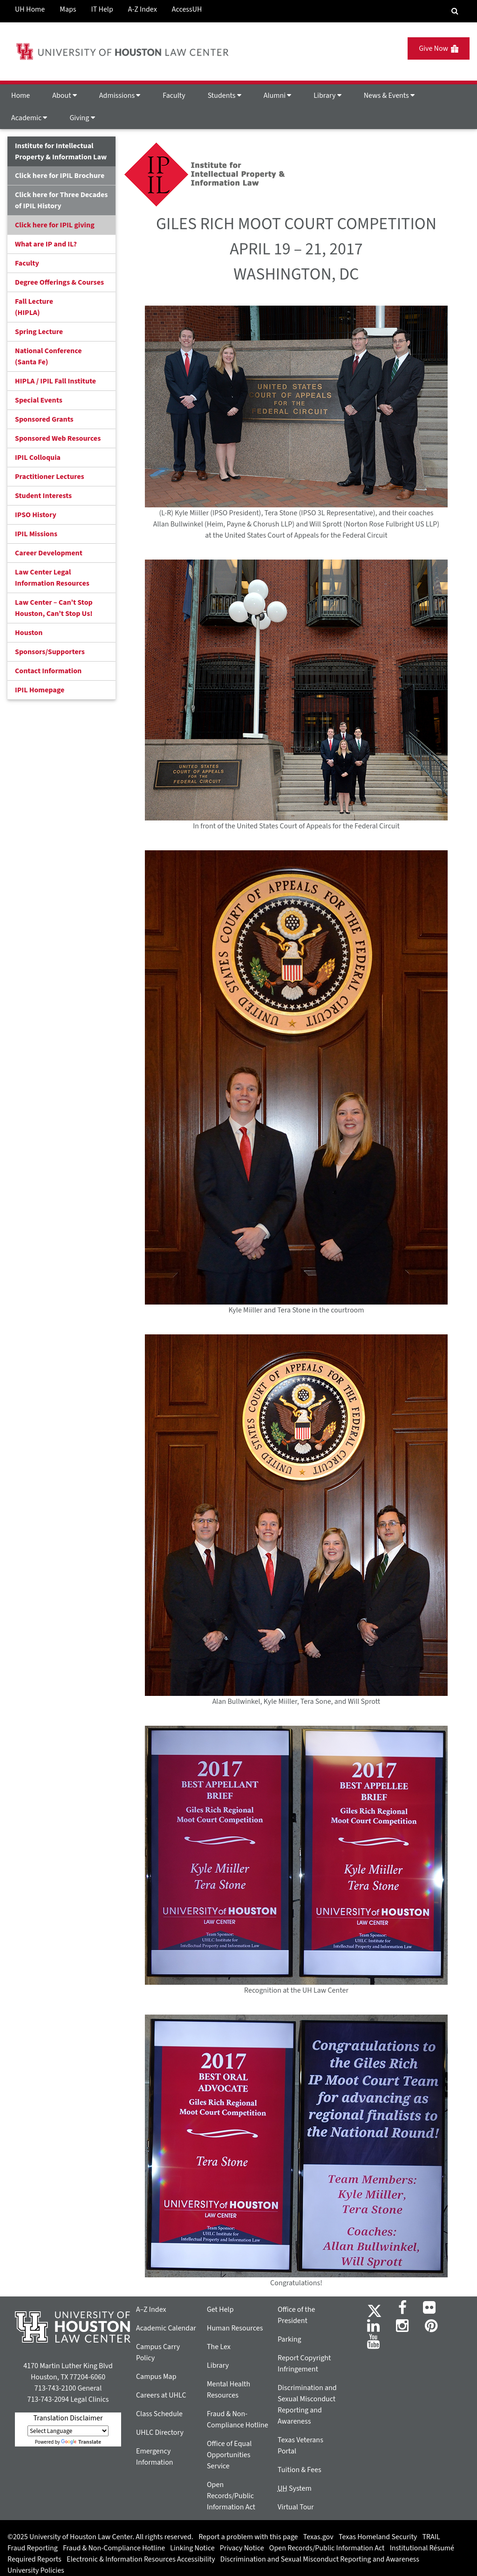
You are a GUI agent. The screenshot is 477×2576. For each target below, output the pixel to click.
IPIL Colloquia (38, 457)
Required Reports (34, 2559)
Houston (28, 633)
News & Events (389, 95)
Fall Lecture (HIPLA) (34, 307)
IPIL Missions (36, 534)
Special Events (38, 400)
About (64, 95)
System (295, 2488)
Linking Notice (192, 2548)
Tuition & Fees (299, 2470)
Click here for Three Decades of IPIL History (61, 200)
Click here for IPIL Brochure (59, 176)
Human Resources (235, 2328)
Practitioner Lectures (49, 476)
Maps (68, 9)
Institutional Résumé (422, 2548)
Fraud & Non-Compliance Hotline (114, 2548)
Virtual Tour (296, 2507)
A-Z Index (142, 9)
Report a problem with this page (248, 2537)
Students (224, 95)
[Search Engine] (455, 11)
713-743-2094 (47, 2399)
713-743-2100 (55, 2388)
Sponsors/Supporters (50, 652)
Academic (29, 118)
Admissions (119, 95)
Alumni (278, 95)
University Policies (35, 2570)
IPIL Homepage (39, 690)
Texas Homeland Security (378, 2537)
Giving (82, 118)
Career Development (48, 553)
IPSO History (35, 515)
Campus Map (156, 2376)
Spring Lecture (39, 332)
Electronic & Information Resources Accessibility (141, 2559)
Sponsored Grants (44, 419)
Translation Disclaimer (67, 2418)
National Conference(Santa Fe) (48, 356)
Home (20, 95)
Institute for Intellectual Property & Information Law (61, 151)
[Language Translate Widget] (68, 2431)
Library (327, 95)
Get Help (220, 2309)
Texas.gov (318, 2537)
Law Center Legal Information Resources (52, 577)
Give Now (438, 48)
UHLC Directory (160, 2432)
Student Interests (43, 496)
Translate (81, 2442)
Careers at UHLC (161, 2395)
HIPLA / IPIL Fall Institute (55, 381)
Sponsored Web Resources (58, 438)
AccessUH (187, 9)
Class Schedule (159, 2414)
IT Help (102, 9)
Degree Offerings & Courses (59, 282)
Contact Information (48, 671)
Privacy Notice (242, 2548)
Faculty (174, 95)
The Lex (219, 2347)
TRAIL (431, 2537)
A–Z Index (151, 2309)
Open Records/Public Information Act (231, 2496)
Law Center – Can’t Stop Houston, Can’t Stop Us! (54, 608)
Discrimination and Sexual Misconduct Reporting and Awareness (319, 2559)
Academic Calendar (166, 2328)
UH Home (30, 9)
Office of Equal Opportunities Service (229, 2455)
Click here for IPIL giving (55, 225)
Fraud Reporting (32, 2548)
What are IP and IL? (46, 244)
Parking (289, 2339)
